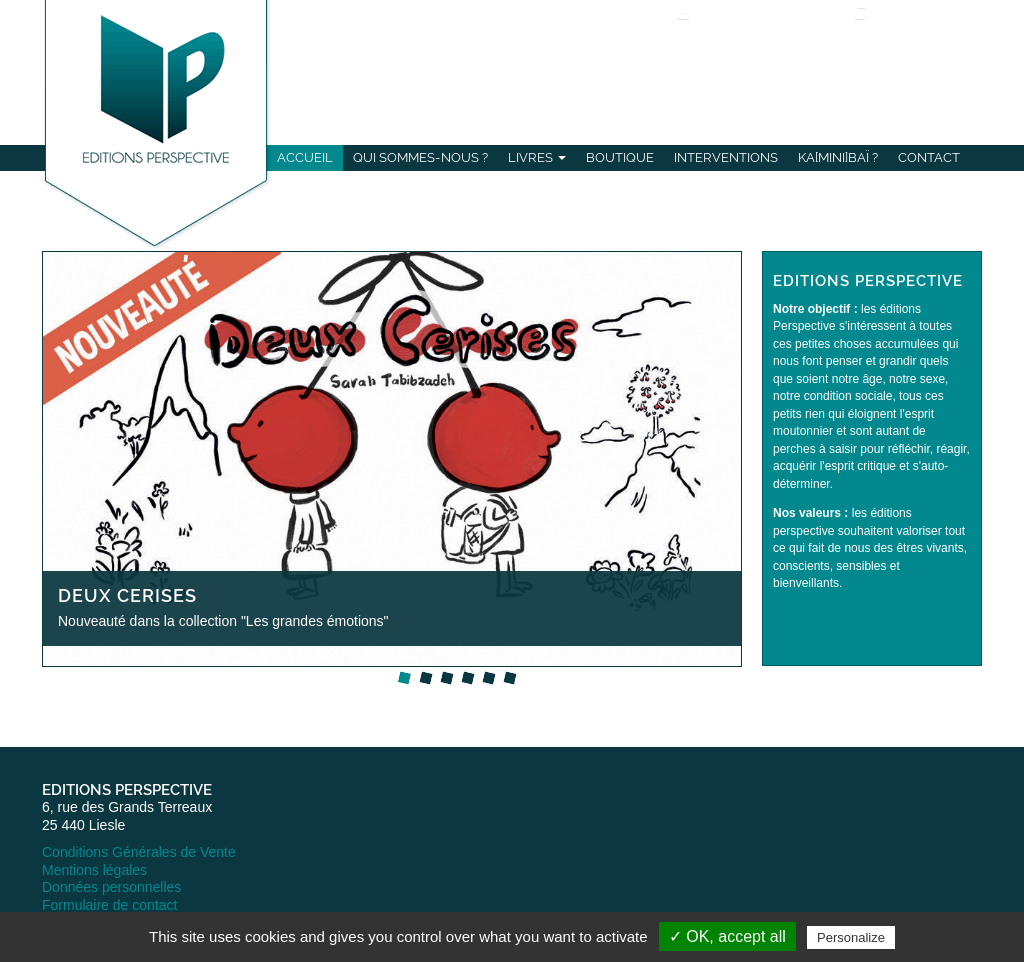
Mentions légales (94, 870)
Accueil (305, 157)
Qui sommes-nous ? (420, 157)
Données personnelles (111, 887)
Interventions (726, 157)
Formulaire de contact (109, 905)
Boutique (620, 157)
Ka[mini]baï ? (838, 157)
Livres (537, 157)
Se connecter (739, 31)
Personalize (851, 937)
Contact (929, 157)
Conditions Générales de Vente (139, 852)
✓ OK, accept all (727, 936)
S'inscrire (751, 47)
